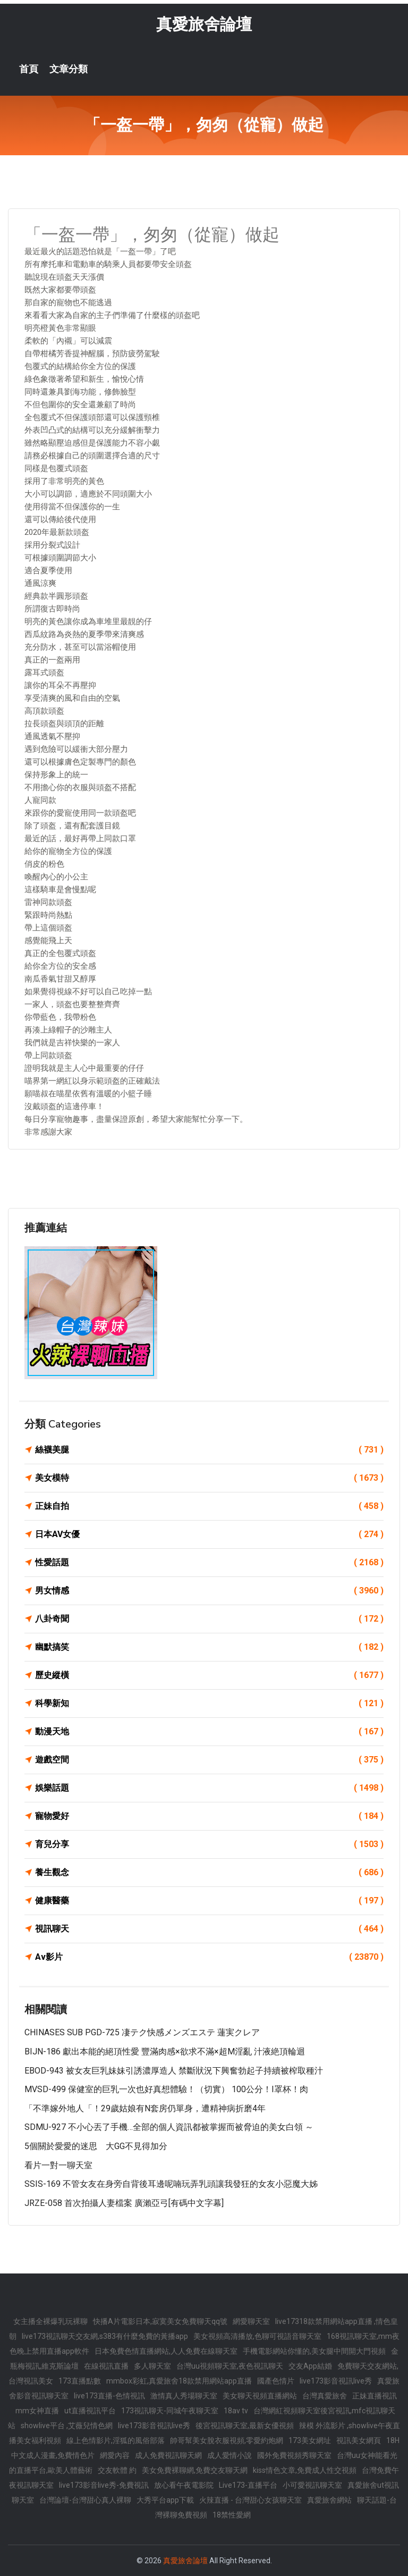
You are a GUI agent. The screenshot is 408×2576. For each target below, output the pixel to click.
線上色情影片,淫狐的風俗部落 (115, 2440)
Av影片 (209, 1957)
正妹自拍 (209, 1506)
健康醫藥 (209, 1900)
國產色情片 (275, 2381)
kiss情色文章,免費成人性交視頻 (304, 2470)
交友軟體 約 (117, 2470)
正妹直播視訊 (374, 2396)
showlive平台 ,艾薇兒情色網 (67, 2425)
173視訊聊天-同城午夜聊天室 (169, 2410)
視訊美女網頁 (358, 2440)
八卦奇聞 (209, 1619)
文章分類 (68, 69)
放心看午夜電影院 (184, 2485)
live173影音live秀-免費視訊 (104, 2485)
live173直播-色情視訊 (109, 2396)
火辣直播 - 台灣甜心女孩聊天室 (250, 2500)
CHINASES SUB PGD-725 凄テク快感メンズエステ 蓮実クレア (142, 2032)
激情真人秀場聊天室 (183, 2396)
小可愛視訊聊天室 (312, 2485)
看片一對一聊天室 (58, 2165)
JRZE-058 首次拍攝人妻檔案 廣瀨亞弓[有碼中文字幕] (124, 2203)
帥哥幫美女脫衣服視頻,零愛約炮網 (226, 2440)
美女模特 (209, 1478)
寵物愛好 (209, 1816)
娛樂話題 (209, 1788)
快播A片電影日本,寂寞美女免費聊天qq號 (160, 2321)
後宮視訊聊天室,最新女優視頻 (245, 2425)
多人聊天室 (152, 2366)
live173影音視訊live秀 (336, 2381)
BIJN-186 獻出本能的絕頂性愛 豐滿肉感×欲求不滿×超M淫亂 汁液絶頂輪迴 (164, 2051)
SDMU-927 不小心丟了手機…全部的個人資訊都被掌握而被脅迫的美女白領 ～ (168, 2127)
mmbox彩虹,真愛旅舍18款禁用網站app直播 (179, 2381)
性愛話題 (209, 1562)
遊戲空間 (209, 1759)
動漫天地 (209, 1731)
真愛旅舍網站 (329, 2500)
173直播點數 (79, 2381)
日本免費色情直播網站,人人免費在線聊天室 (166, 2351)
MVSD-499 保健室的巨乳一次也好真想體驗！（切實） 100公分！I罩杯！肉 (166, 2089)
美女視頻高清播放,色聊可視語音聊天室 (257, 2336)
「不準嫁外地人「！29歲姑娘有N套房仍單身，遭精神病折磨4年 (145, 2108)
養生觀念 (209, 1872)
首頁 (28, 69)
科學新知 (209, 1703)
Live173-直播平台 (248, 2485)
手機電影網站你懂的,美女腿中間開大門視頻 (314, 2351)
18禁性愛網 (231, 2515)
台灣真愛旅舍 (324, 2396)
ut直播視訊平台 (90, 2410)
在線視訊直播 (106, 2366)
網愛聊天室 (251, 2321)
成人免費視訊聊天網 (168, 2455)
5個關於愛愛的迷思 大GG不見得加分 (95, 2146)
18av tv (236, 2410)
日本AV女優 (209, 1534)
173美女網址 (309, 2440)
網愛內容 (115, 2455)
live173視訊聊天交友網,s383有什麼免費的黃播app (105, 2336)
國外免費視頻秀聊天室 (294, 2455)
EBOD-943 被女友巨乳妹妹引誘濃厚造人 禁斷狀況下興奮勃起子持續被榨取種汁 (173, 2071)
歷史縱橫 (209, 1675)
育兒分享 (209, 1844)
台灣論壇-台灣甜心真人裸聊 (85, 2500)
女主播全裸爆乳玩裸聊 (50, 2321)
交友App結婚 (310, 2366)
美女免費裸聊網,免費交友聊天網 (195, 2470)
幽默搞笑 (209, 1647)
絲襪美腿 (209, 1449)
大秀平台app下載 (165, 2500)
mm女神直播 (37, 2410)
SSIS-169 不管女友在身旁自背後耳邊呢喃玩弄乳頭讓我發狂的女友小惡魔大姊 (171, 2184)
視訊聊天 (209, 1928)
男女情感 (209, 1590)
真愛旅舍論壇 (204, 24)
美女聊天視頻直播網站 (260, 2396)
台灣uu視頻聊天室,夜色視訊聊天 (229, 2366)
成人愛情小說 (229, 2455)
